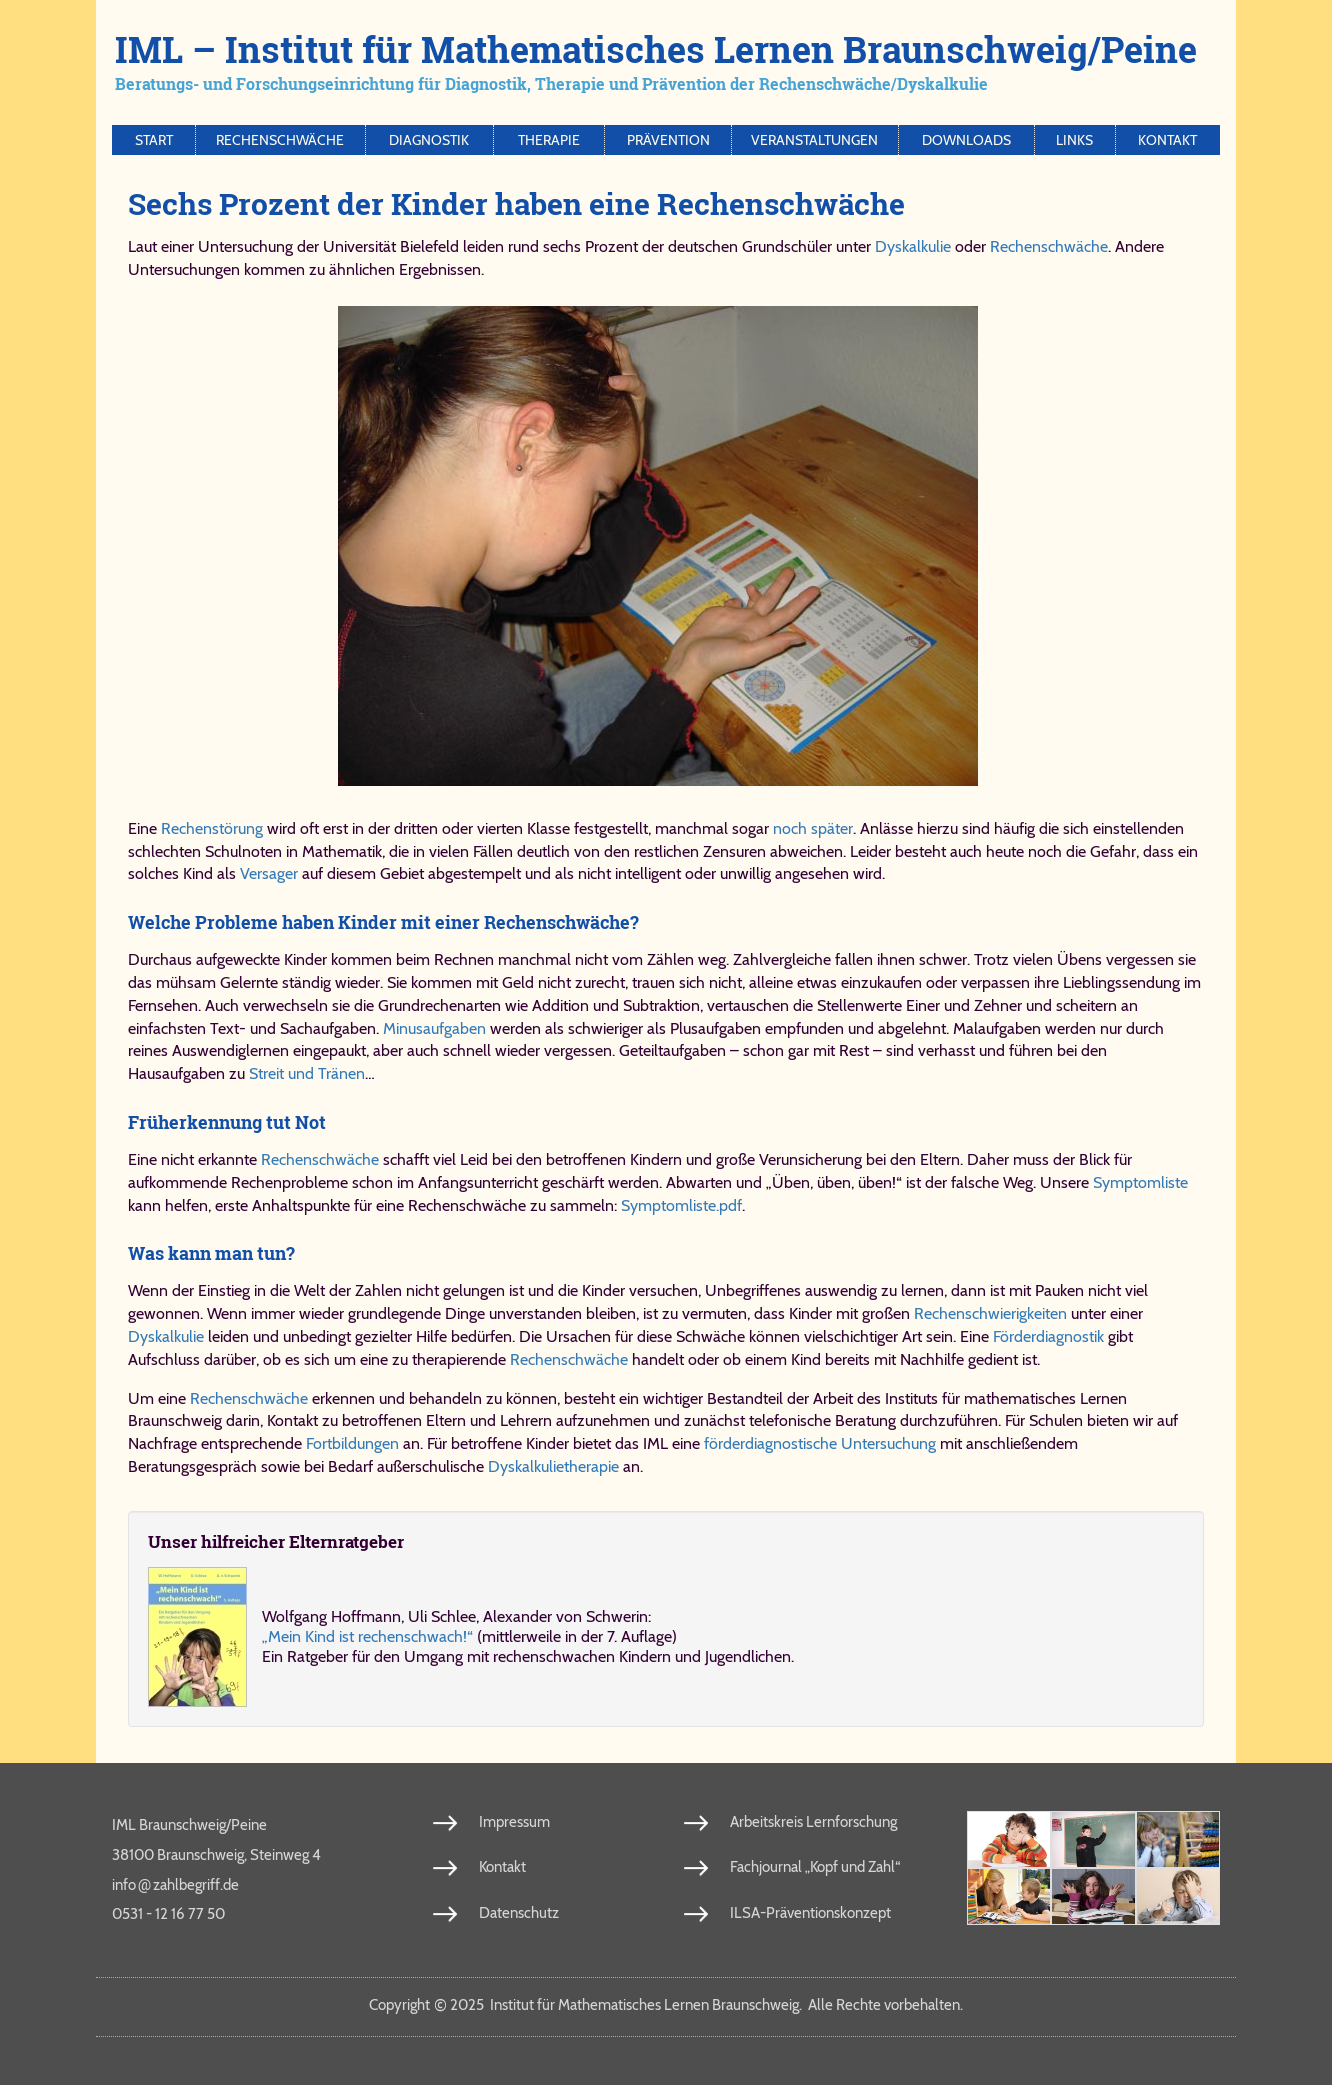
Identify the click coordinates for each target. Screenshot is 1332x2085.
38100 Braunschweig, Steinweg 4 (216, 1855)
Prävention (668, 140)
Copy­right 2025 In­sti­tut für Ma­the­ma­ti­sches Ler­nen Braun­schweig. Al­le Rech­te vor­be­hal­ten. (666, 2005)
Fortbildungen (352, 1443)
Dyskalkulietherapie (553, 1466)
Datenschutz (519, 1913)
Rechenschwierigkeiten (990, 1313)
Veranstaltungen (814, 140)
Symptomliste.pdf (681, 1205)
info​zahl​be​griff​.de (175, 1884)
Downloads (966, 140)
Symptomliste (1140, 1182)
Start (154, 140)
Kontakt (1167, 140)
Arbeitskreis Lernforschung (813, 1822)
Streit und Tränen (307, 1073)
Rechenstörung (212, 828)
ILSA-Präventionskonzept (810, 1913)
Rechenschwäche (280, 140)
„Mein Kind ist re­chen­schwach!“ (367, 1636)
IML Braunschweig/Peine (189, 1825)
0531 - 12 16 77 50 (168, 1914)
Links (1074, 140)
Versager (269, 873)
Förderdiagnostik (1048, 1336)
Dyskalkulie (913, 246)
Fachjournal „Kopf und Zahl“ (815, 1867)
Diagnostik (429, 140)
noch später (813, 828)
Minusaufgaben (434, 1028)
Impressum (514, 1822)
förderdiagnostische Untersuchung (820, 1443)
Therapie (549, 140)
